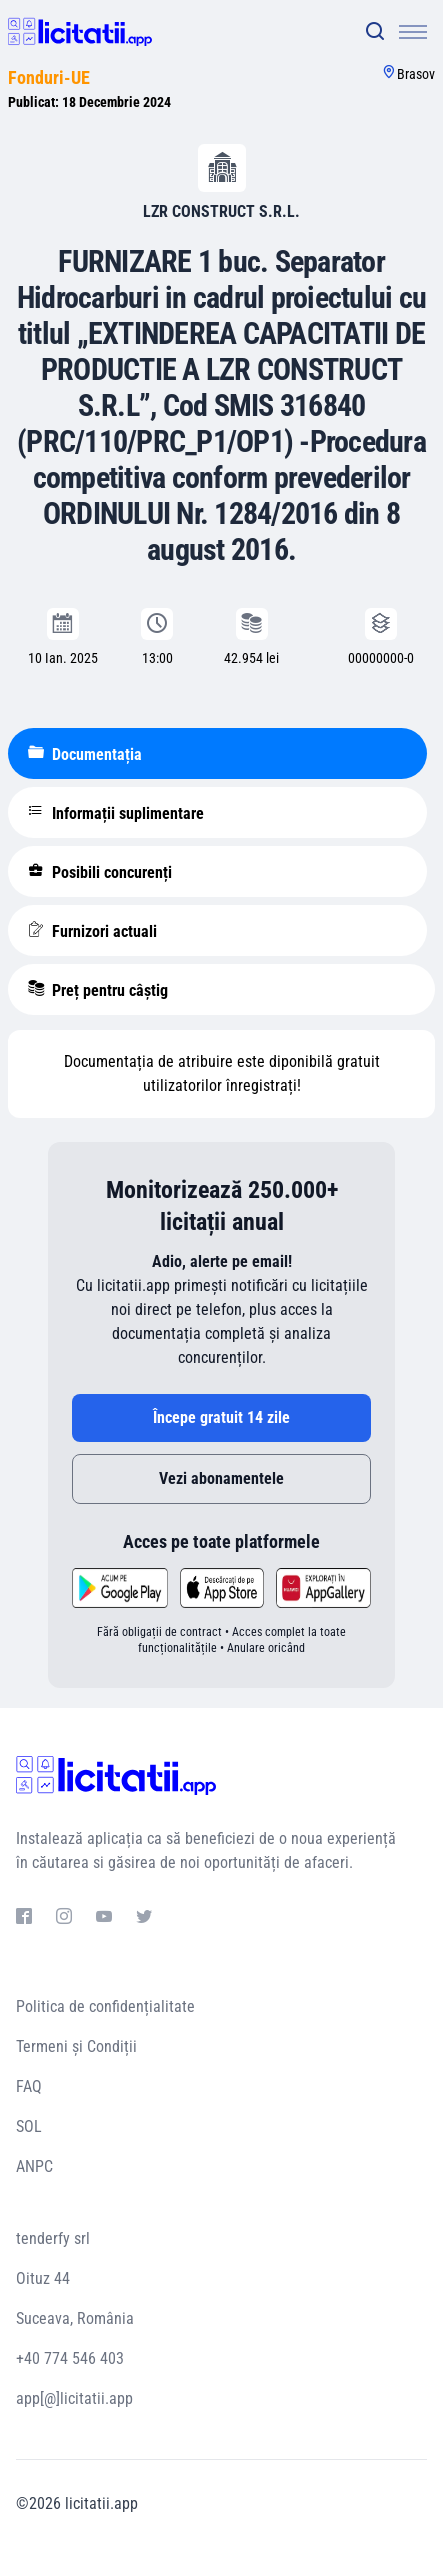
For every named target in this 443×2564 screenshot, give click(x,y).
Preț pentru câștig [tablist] (98, 990)
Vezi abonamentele (221, 1478)
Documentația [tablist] (85, 754)
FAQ (29, 2086)
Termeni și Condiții (76, 2046)
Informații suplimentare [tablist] (116, 813)
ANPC (34, 2166)
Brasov (416, 74)
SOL (29, 2126)
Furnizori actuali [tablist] (92, 931)
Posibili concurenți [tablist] (100, 872)
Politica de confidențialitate (105, 2006)
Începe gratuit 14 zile (221, 1417)
